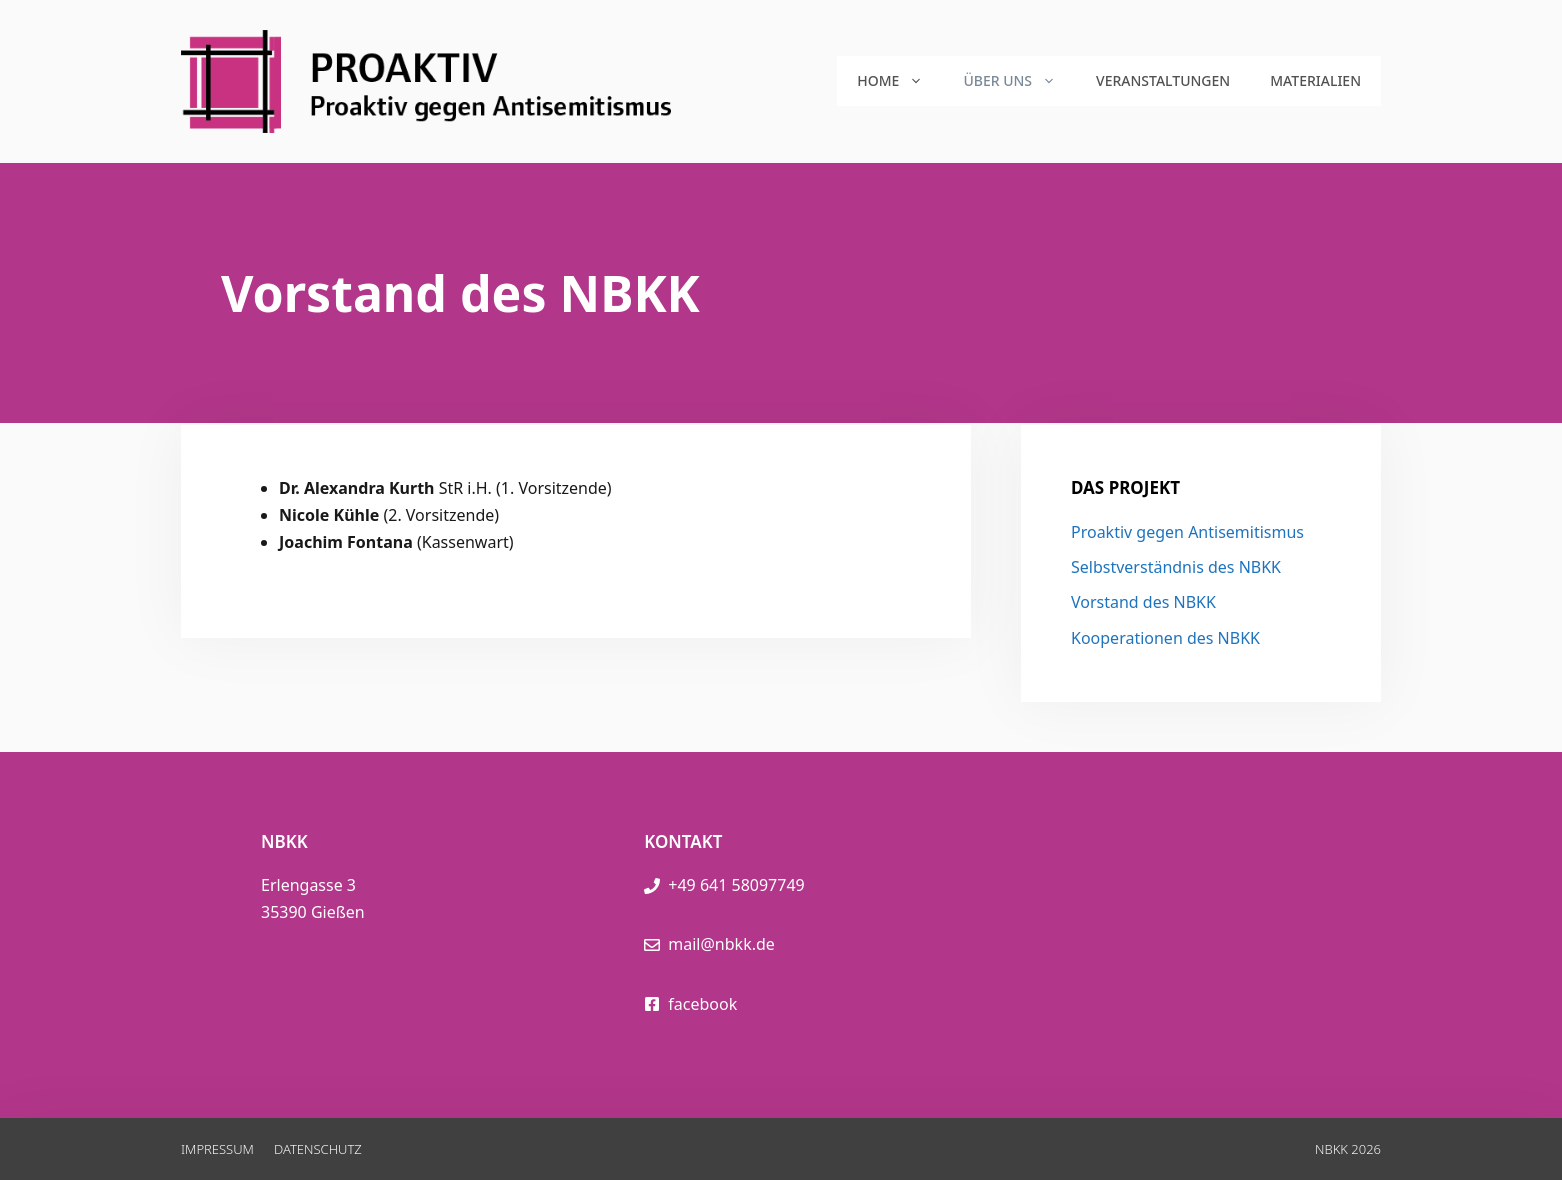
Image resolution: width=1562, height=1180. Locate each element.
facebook (702, 1004)
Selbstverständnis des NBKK (1176, 567)
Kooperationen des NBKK (1165, 638)
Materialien (1315, 80)
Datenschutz (318, 1149)
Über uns (1019, 81)
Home (900, 81)
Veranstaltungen (1163, 80)
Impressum (217, 1149)
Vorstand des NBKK (1143, 602)
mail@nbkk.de (721, 944)
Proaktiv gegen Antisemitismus (1187, 532)
